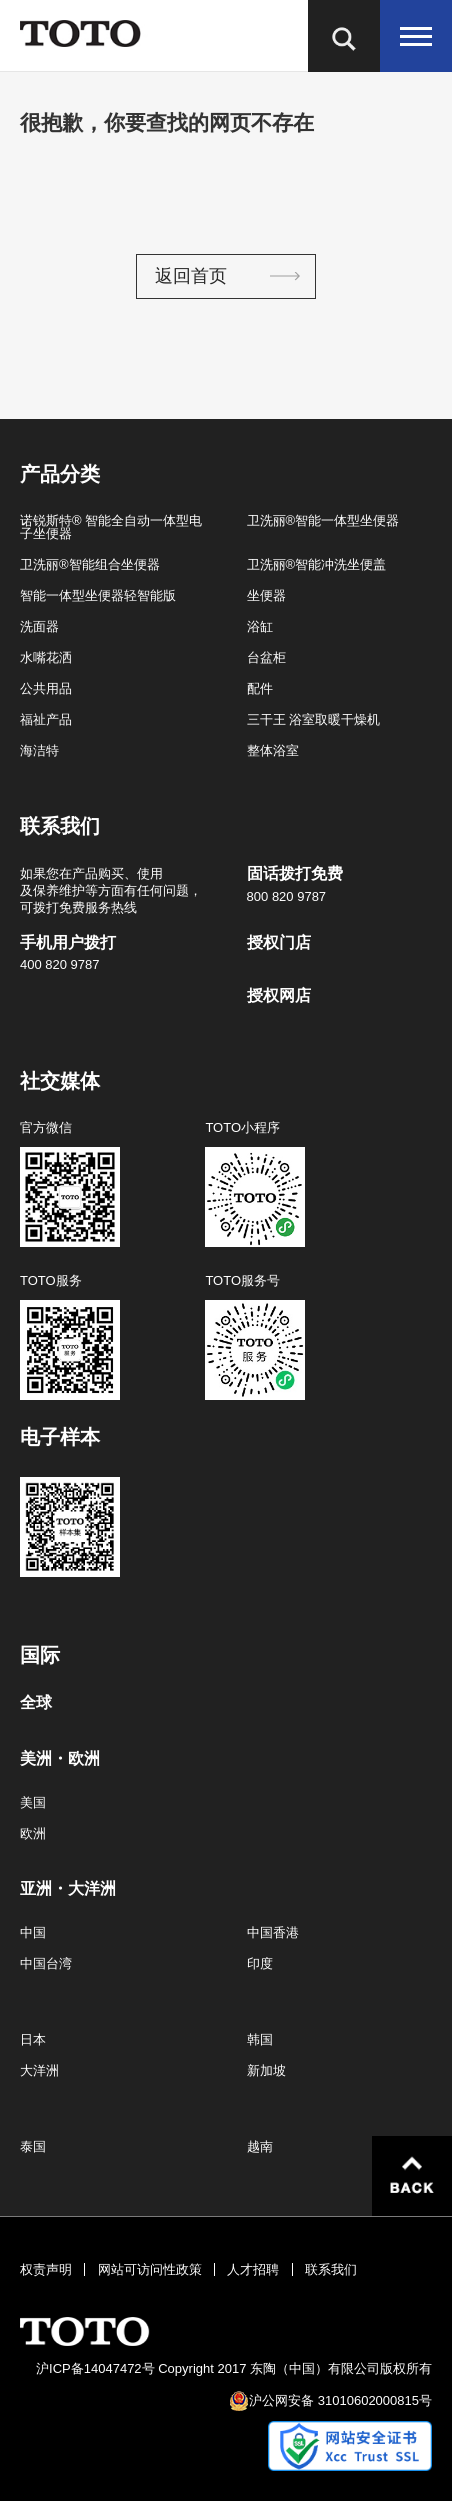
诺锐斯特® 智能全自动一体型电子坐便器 (111, 527)
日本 (33, 2039)
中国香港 (273, 1932)
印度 (260, 1963)
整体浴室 (273, 750)
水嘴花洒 (46, 657)
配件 (260, 688)
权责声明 (46, 2269)
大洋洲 (39, 2070)
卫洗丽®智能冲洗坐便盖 (317, 564)
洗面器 (39, 626)
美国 (33, 1802)
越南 (260, 2146)
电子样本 (60, 1437)
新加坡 (266, 2070)
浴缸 (260, 626)
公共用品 (46, 688)
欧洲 (33, 1833)
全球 (36, 1703)
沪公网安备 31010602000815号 (340, 2400)
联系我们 (331, 2269)
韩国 (260, 2039)
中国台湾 (46, 1963)
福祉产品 (46, 719)
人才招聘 (253, 2269)
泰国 (33, 2146)
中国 (33, 1932)
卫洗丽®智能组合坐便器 (90, 564)
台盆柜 (266, 657)
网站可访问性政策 (150, 2269)
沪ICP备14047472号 (95, 2368)
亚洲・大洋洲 (68, 1889)
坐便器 (266, 595)
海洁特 (39, 750)
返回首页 (191, 276)
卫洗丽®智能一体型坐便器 (323, 520)
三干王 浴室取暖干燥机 (314, 719)
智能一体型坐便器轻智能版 (98, 595)
